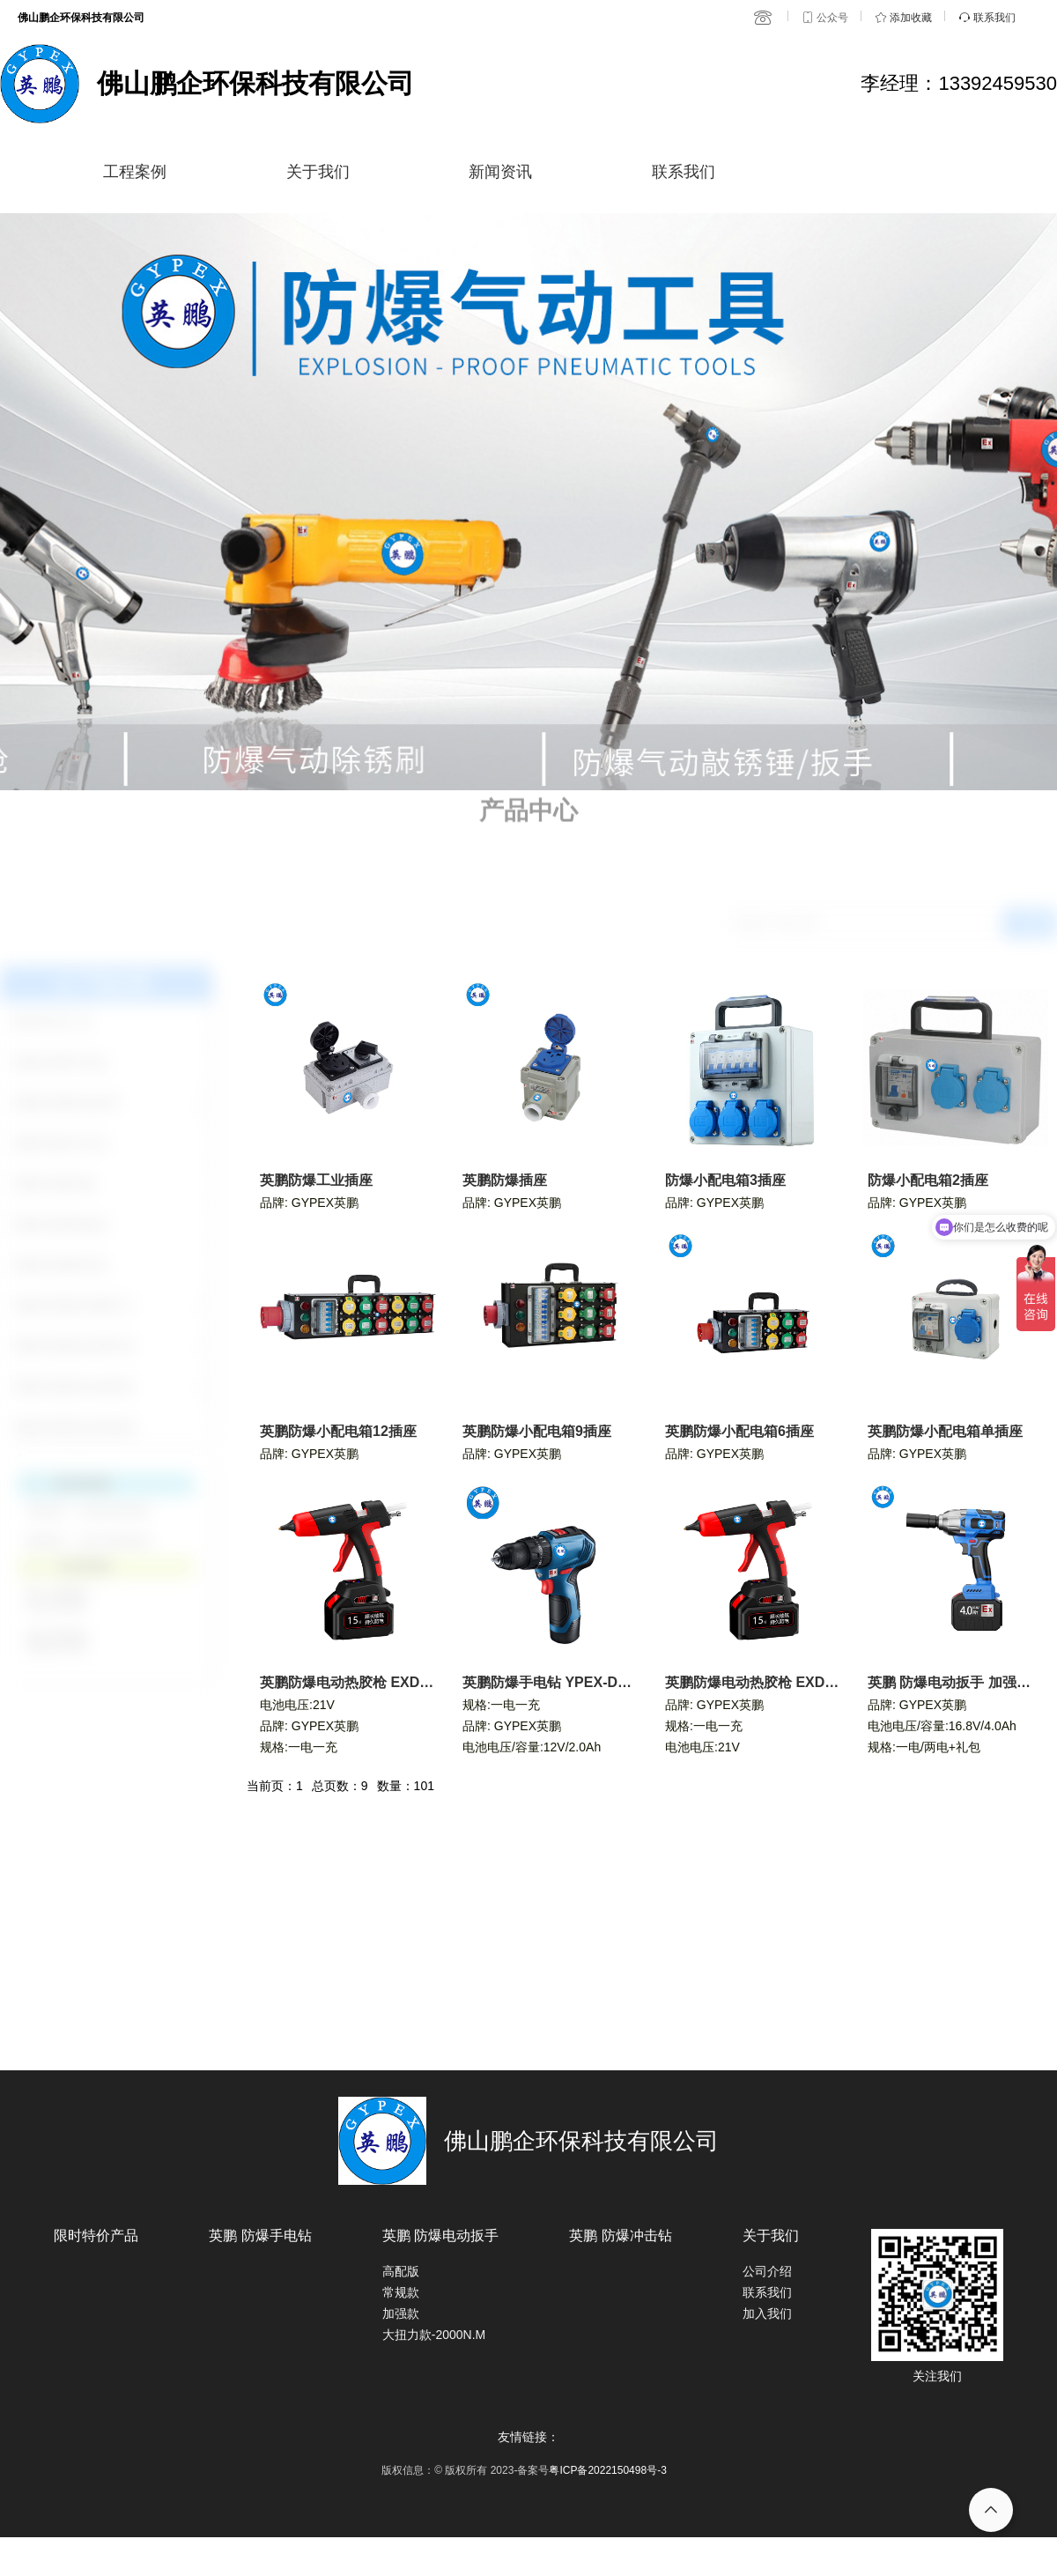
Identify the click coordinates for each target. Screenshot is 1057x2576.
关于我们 (318, 172)
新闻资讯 (500, 172)
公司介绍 (767, 2271)
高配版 (400, 2271)
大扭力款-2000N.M (433, 2335)
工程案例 (134, 172)
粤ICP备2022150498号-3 (607, 2470)
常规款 (400, 2292)
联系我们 (683, 172)
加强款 (400, 2313)
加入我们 (767, 2313)
